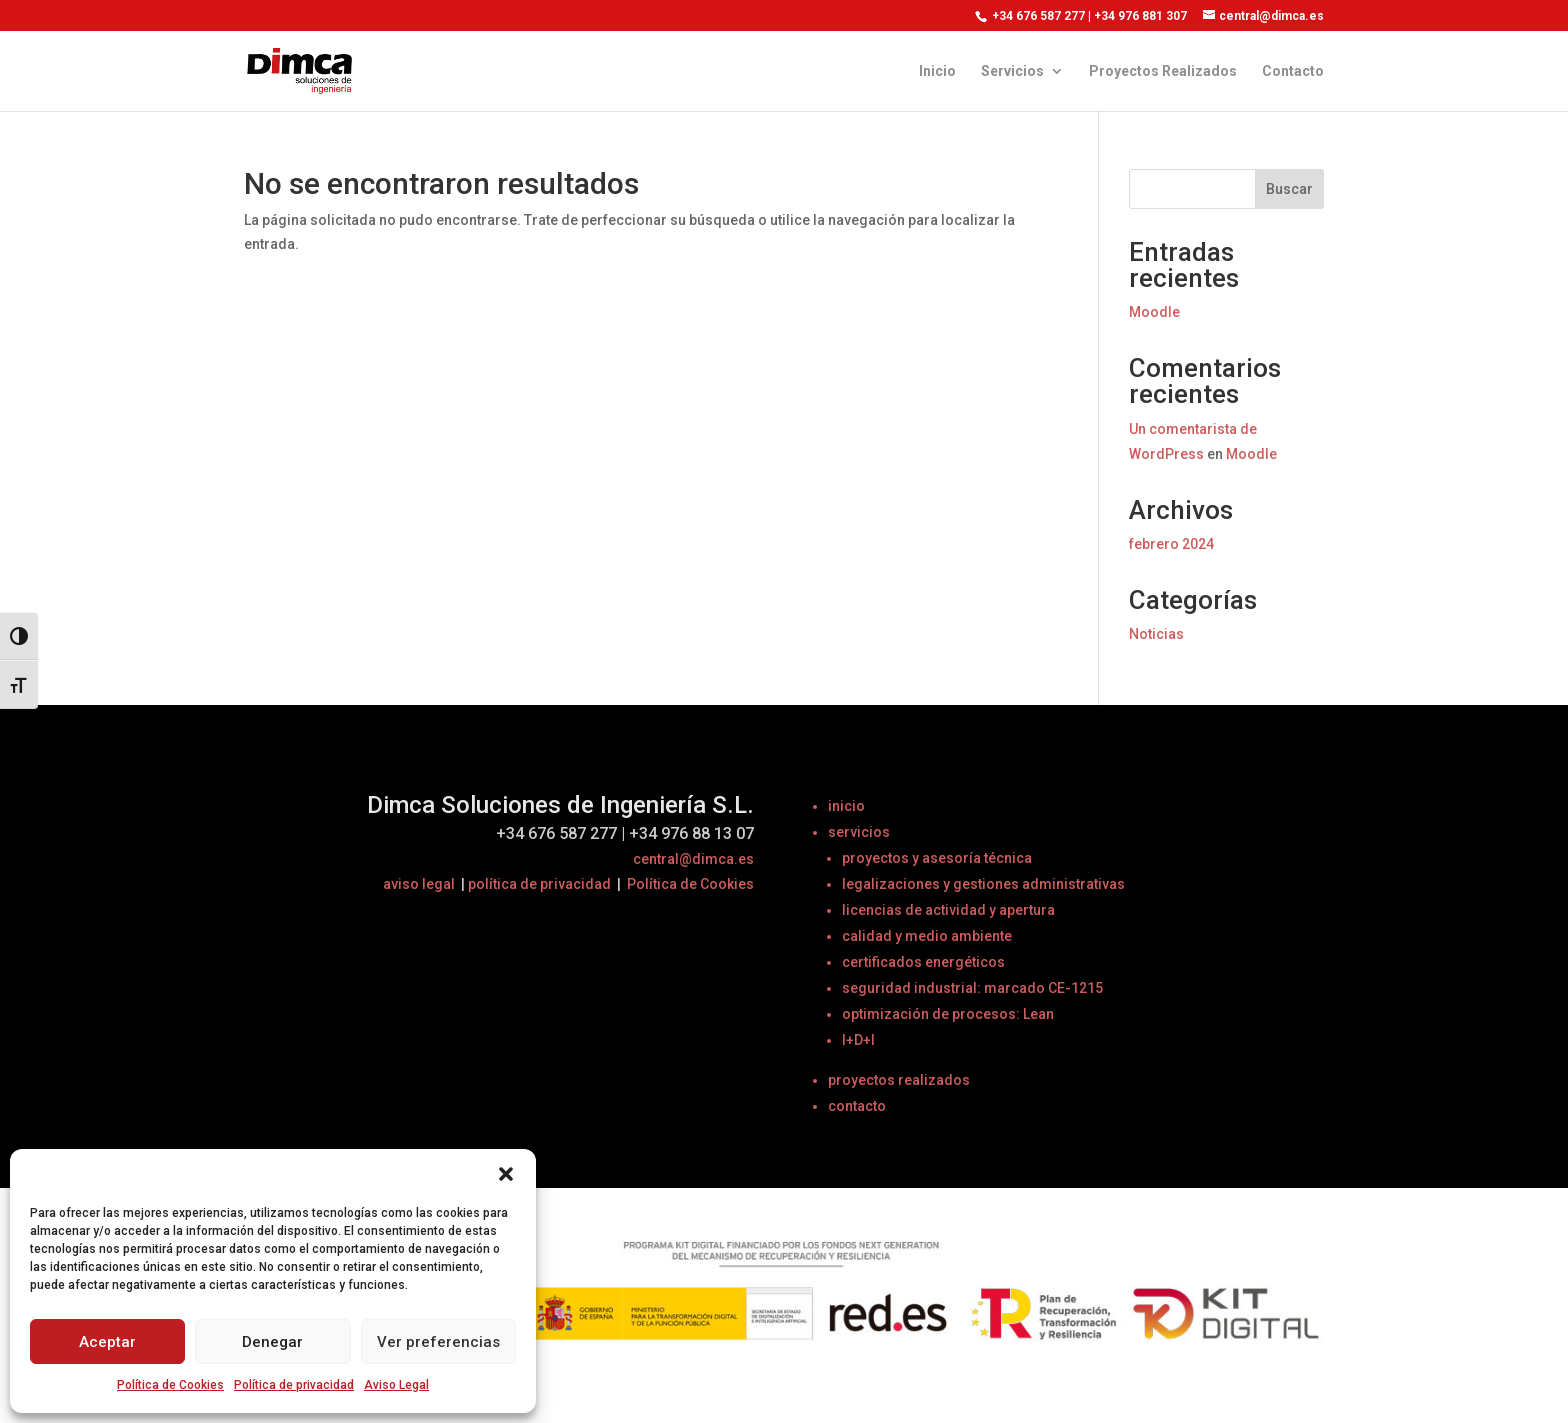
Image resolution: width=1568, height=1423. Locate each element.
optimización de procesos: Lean (948, 1014)
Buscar (1289, 189)
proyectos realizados (899, 1080)
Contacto (1293, 71)
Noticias (1156, 634)
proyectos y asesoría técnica (937, 858)
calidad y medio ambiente (927, 936)
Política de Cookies (170, 1385)
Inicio (937, 71)
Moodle (1154, 312)
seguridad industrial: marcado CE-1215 (972, 988)
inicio (846, 806)
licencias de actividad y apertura (948, 910)
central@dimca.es (693, 859)
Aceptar (107, 1342)
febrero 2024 (1171, 544)
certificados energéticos (923, 962)
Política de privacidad (294, 1385)
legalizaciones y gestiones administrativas (983, 884)
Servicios (1012, 71)
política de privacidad (539, 884)
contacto (857, 1106)
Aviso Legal (396, 1385)
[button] (506, 1174)
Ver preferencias (438, 1342)
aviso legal (419, 884)
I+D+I (858, 1040)
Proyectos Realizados (1163, 71)
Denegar (272, 1342)
